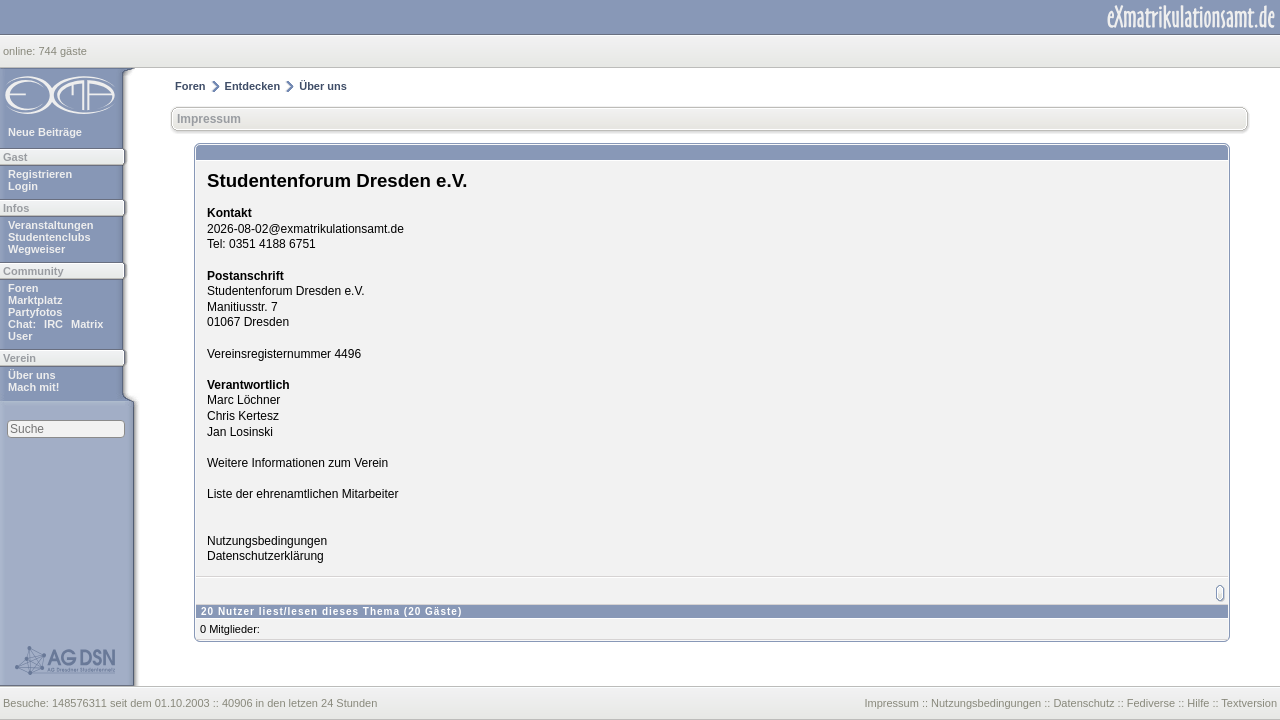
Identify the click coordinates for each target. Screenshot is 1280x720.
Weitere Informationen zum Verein (297, 463)
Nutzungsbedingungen (267, 541)
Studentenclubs (49, 237)
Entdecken (253, 86)
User (20, 336)
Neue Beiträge (45, 132)
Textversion (1249, 703)
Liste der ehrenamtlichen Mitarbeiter (302, 494)
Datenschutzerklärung (265, 556)
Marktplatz (35, 300)
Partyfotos (35, 312)
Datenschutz (1083, 703)
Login (23, 186)
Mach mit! (33, 387)
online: (20, 51)
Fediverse (1151, 703)
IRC (53, 324)
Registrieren (40, 174)
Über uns (32, 375)
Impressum (209, 119)
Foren (23, 288)
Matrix (87, 324)
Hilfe (1198, 703)
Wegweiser (36, 249)
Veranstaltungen (51, 225)
